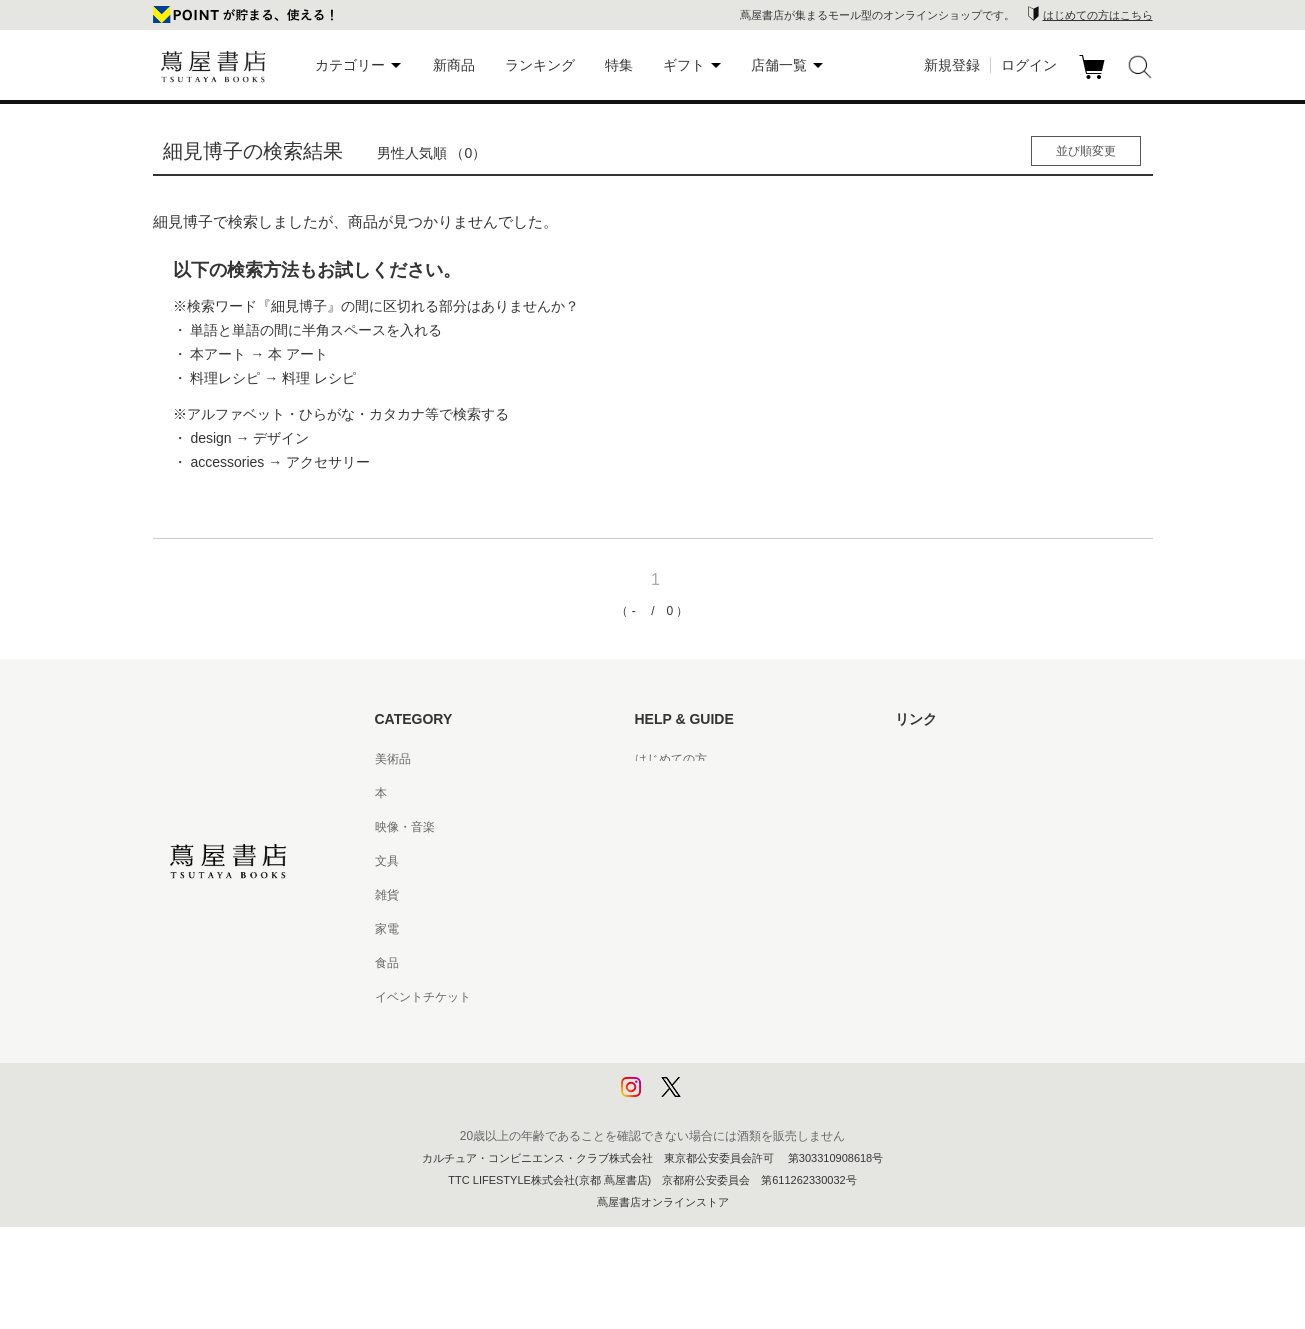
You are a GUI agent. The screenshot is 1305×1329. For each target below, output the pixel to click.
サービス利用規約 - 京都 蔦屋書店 (726, 895)
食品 (387, 963)
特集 (619, 65)
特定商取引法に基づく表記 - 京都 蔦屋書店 (750, 997)
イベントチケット (423, 997)
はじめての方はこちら (1098, 15)
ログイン (1029, 65)
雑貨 (387, 895)
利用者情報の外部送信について (719, 1099)
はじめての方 (671, 759)
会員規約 (659, 929)
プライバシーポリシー (695, 1031)
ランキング (540, 65)
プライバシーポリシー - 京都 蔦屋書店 (738, 1065)
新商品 (454, 65)
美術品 (393, 759)
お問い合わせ (671, 827)
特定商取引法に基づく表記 (707, 963)
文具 (387, 861)
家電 (387, 929)
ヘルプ (653, 793)
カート (1094, 79)
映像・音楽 (405, 827)
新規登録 (952, 65)
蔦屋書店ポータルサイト (961, 759)
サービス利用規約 (683, 861)
